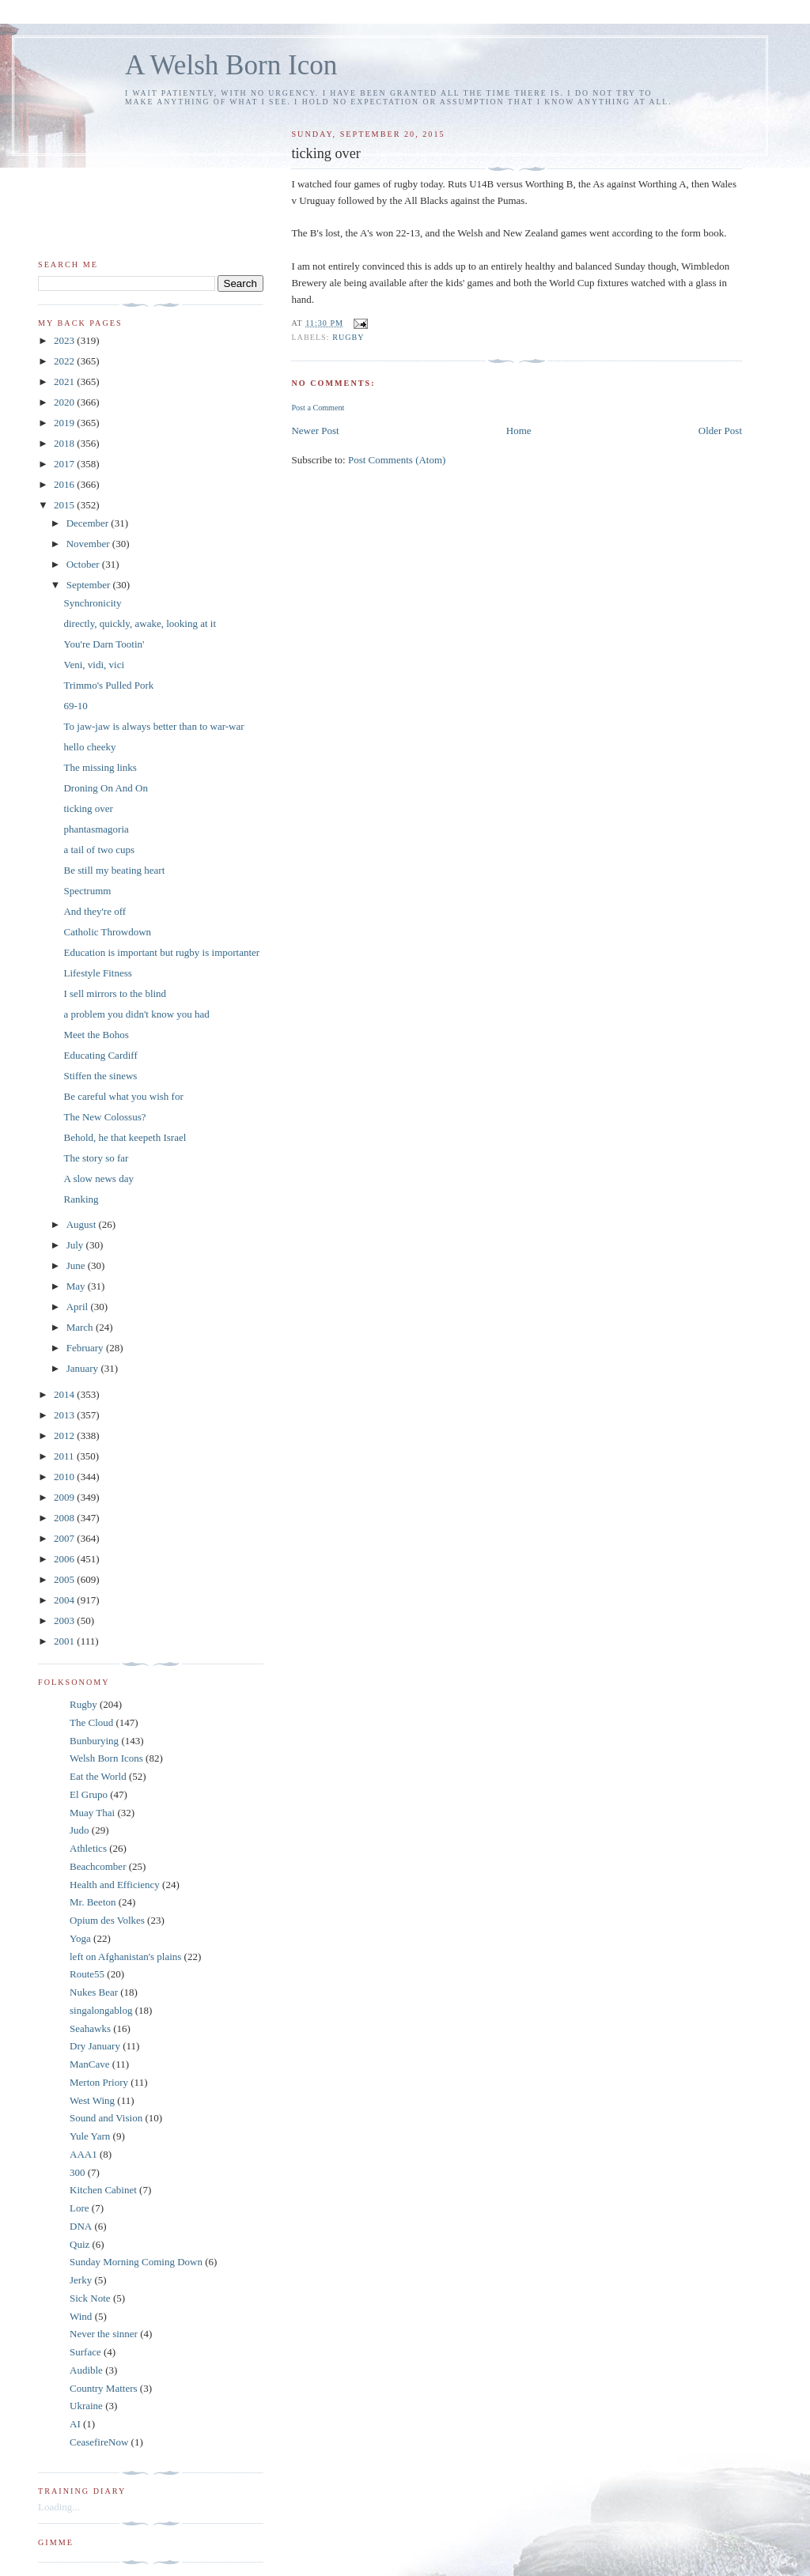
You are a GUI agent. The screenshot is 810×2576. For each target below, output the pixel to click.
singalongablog (101, 2010)
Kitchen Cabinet (103, 2190)
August (82, 1224)
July (76, 1245)
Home (519, 430)
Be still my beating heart (114, 870)
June (77, 1265)
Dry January (95, 2046)
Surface (85, 2352)
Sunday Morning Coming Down (136, 2262)
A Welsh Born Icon (231, 65)
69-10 (75, 706)
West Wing (92, 2100)
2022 (65, 361)
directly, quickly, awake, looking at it (139, 623)
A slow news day (98, 1178)
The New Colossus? (104, 1117)
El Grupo (89, 1794)
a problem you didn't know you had (136, 1014)
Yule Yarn (90, 2136)
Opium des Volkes (107, 1920)
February (86, 1348)
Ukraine (86, 2406)
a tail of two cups (98, 850)
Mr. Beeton (93, 1902)
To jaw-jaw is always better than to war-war (153, 726)
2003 (65, 1620)
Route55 (87, 1974)
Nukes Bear (94, 1992)
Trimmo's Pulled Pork (108, 685)
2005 (65, 1579)
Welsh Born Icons (106, 1758)
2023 (65, 340)
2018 (65, 443)
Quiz (79, 2244)
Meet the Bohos (95, 1035)
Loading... (59, 2507)
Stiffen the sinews (100, 1076)
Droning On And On (105, 788)
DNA (81, 2226)
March (81, 1327)
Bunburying (94, 1741)
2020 (65, 402)
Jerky (81, 2280)
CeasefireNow (99, 2442)
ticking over (87, 808)
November (89, 544)
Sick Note (90, 2298)
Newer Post (315, 430)
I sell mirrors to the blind (114, 993)
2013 (65, 1415)
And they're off (94, 911)
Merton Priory (99, 2082)
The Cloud (91, 1722)
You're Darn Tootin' (103, 644)
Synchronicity (92, 603)
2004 (65, 1600)
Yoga (80, 1938)
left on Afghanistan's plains (125, 1956)
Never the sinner (104, 2334)
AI (75, 2424)
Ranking (80, 1199)
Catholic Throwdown (107, 932)
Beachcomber (98, 1866)
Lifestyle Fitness (97, 973)
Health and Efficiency (115, 1884)
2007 (65, 1538)
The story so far (95, 1158)
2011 (65, 1456)
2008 (65, 1518)
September (89, 585)
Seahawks (90, 2028)
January (83, 1368)
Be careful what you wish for (123, 1096)
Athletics (88, 1848)
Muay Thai (92, 1813)
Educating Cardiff (100, 1055)
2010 (65, 1477)
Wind (81, 2316)
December (89, 523)
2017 (65, 464)
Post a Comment (317, 407)
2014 (65, 1394)
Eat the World (98, 1776)
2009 (65, 1497)
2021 (65, 381)
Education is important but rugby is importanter (161, 952)
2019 (65, 423)
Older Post (720, 430)
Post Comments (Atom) (397, 460)
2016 (65, 484)
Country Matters (104, 2388)
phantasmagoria (95, 829)
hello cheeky (89, 747)
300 (77, 2172)
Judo (79, 1830)
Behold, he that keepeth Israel (124, 1137)
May (77, 1286)
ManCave (90, 2064)
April (78, 1307)
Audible (86, 2370)
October (84, 564)
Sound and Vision (106, 2118)
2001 (65, 1641)
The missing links (99, 767)
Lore (79, 2208)
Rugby (348, 337)
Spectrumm (87, 891)
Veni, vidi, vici (93, 664)
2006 (65, 1559)
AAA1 (83, 2154)
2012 (65, 1435)
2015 (65, 505)
